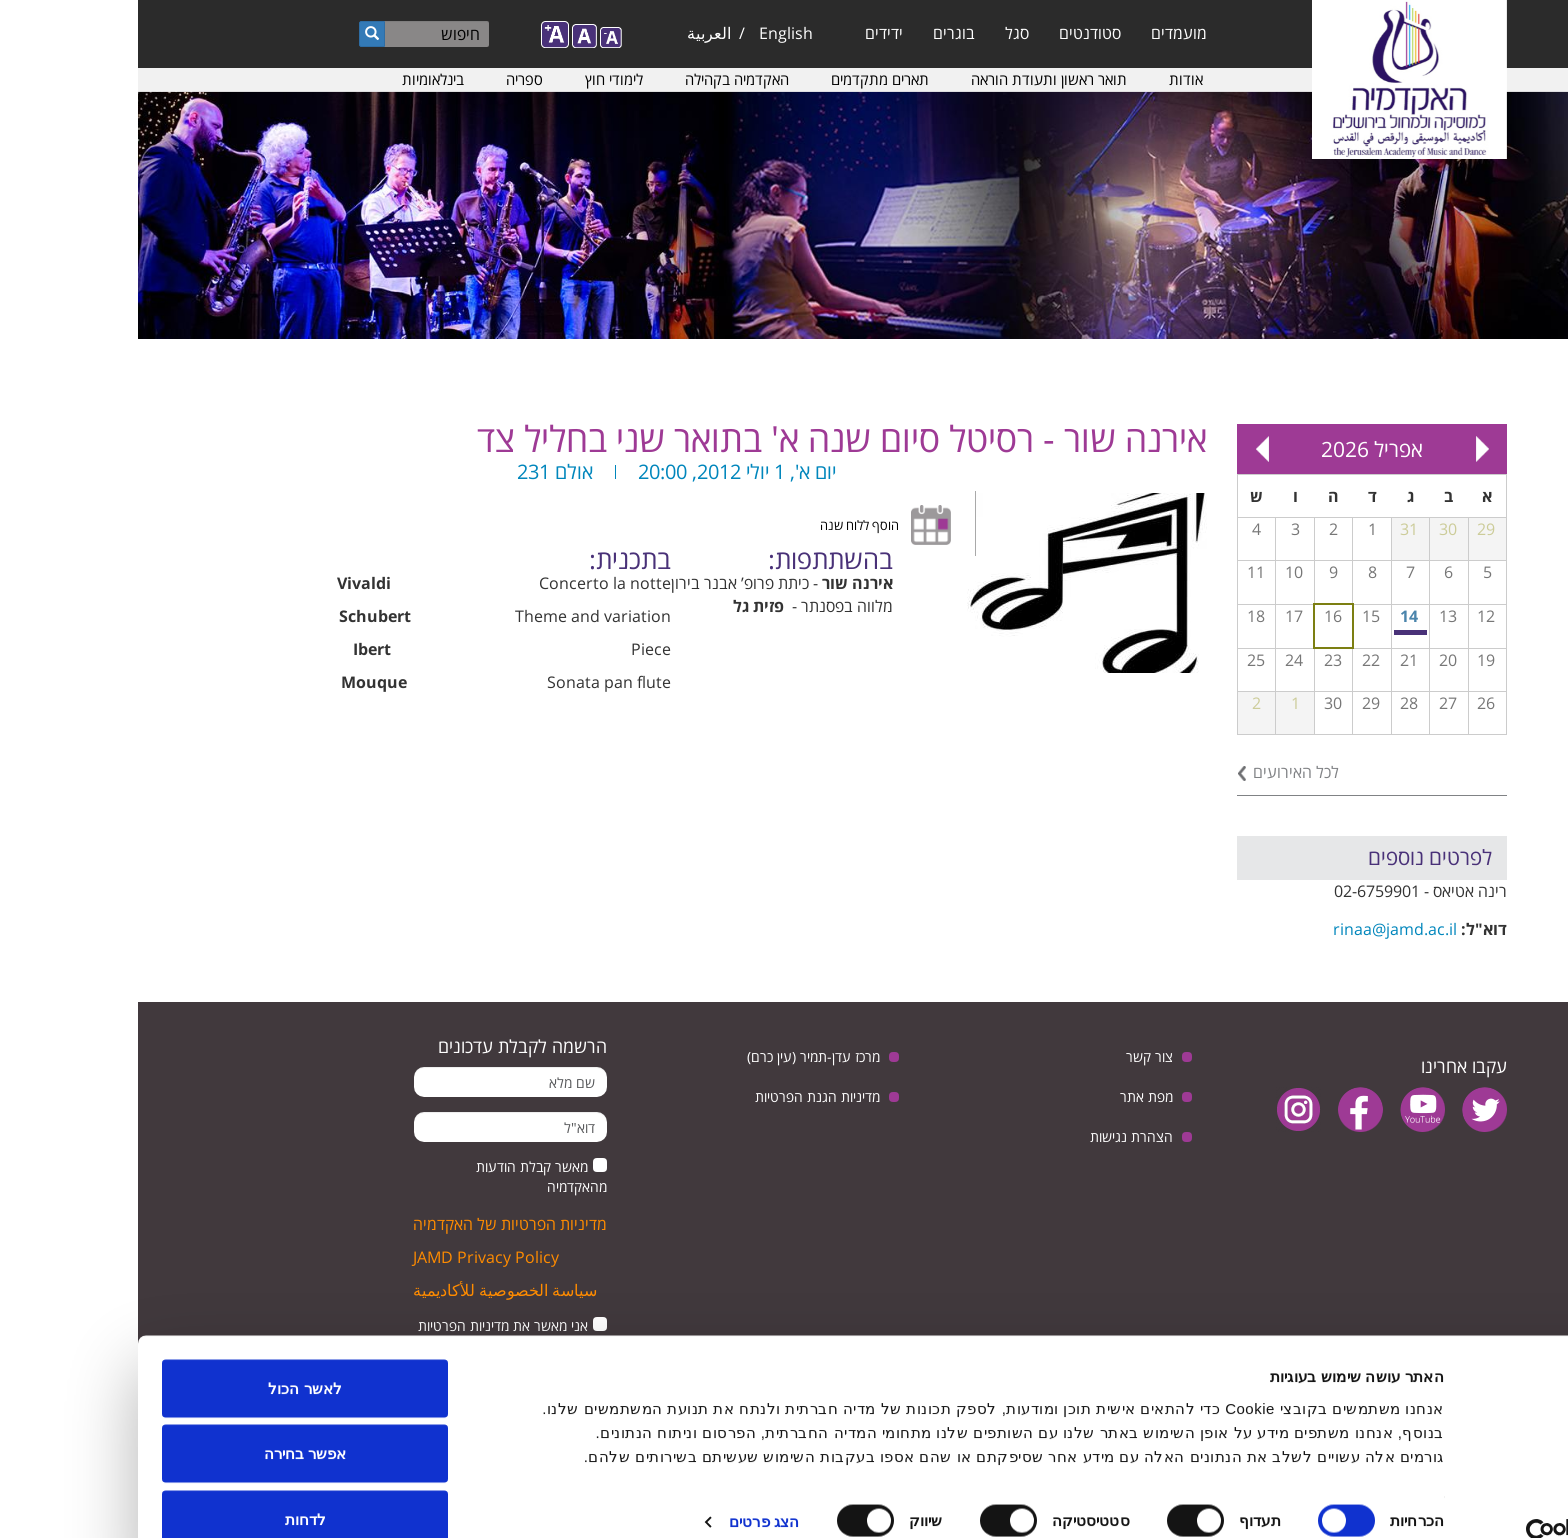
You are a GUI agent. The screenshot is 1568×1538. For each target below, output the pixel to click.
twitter (1346, 1109)
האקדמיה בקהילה (599, 79)
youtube (1284, 1109)
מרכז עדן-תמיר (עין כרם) (675, 1056)
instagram (1160, 1109)
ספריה (386, 79)
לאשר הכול (166, 1353)
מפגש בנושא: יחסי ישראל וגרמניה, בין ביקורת (1273, 632)
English (648, 33)
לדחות (167, 1484)
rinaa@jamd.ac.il (1257, 929)
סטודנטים (952, 33)
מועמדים (1041, 33)
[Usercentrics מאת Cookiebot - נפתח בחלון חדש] (1439, 1499)
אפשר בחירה (167, 1419)
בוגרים (816, 33)
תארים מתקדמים (742, 79)
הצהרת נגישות (993, 1136)
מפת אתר (1008, 1096)
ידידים (746, 33)
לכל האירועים (1158, 772)
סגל (879, 33)
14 (1271, 616)
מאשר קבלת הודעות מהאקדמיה (403, 1176)
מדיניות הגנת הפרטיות (679, 1096)
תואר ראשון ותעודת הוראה (911, 79)
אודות (1048, 79)
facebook (1222, 1109)
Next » (1124, 449)
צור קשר (1011, 1056)
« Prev (1344, 449)
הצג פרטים (626, 1486)
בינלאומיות (295, 79)
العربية (571, 33)
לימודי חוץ (476, 79)
